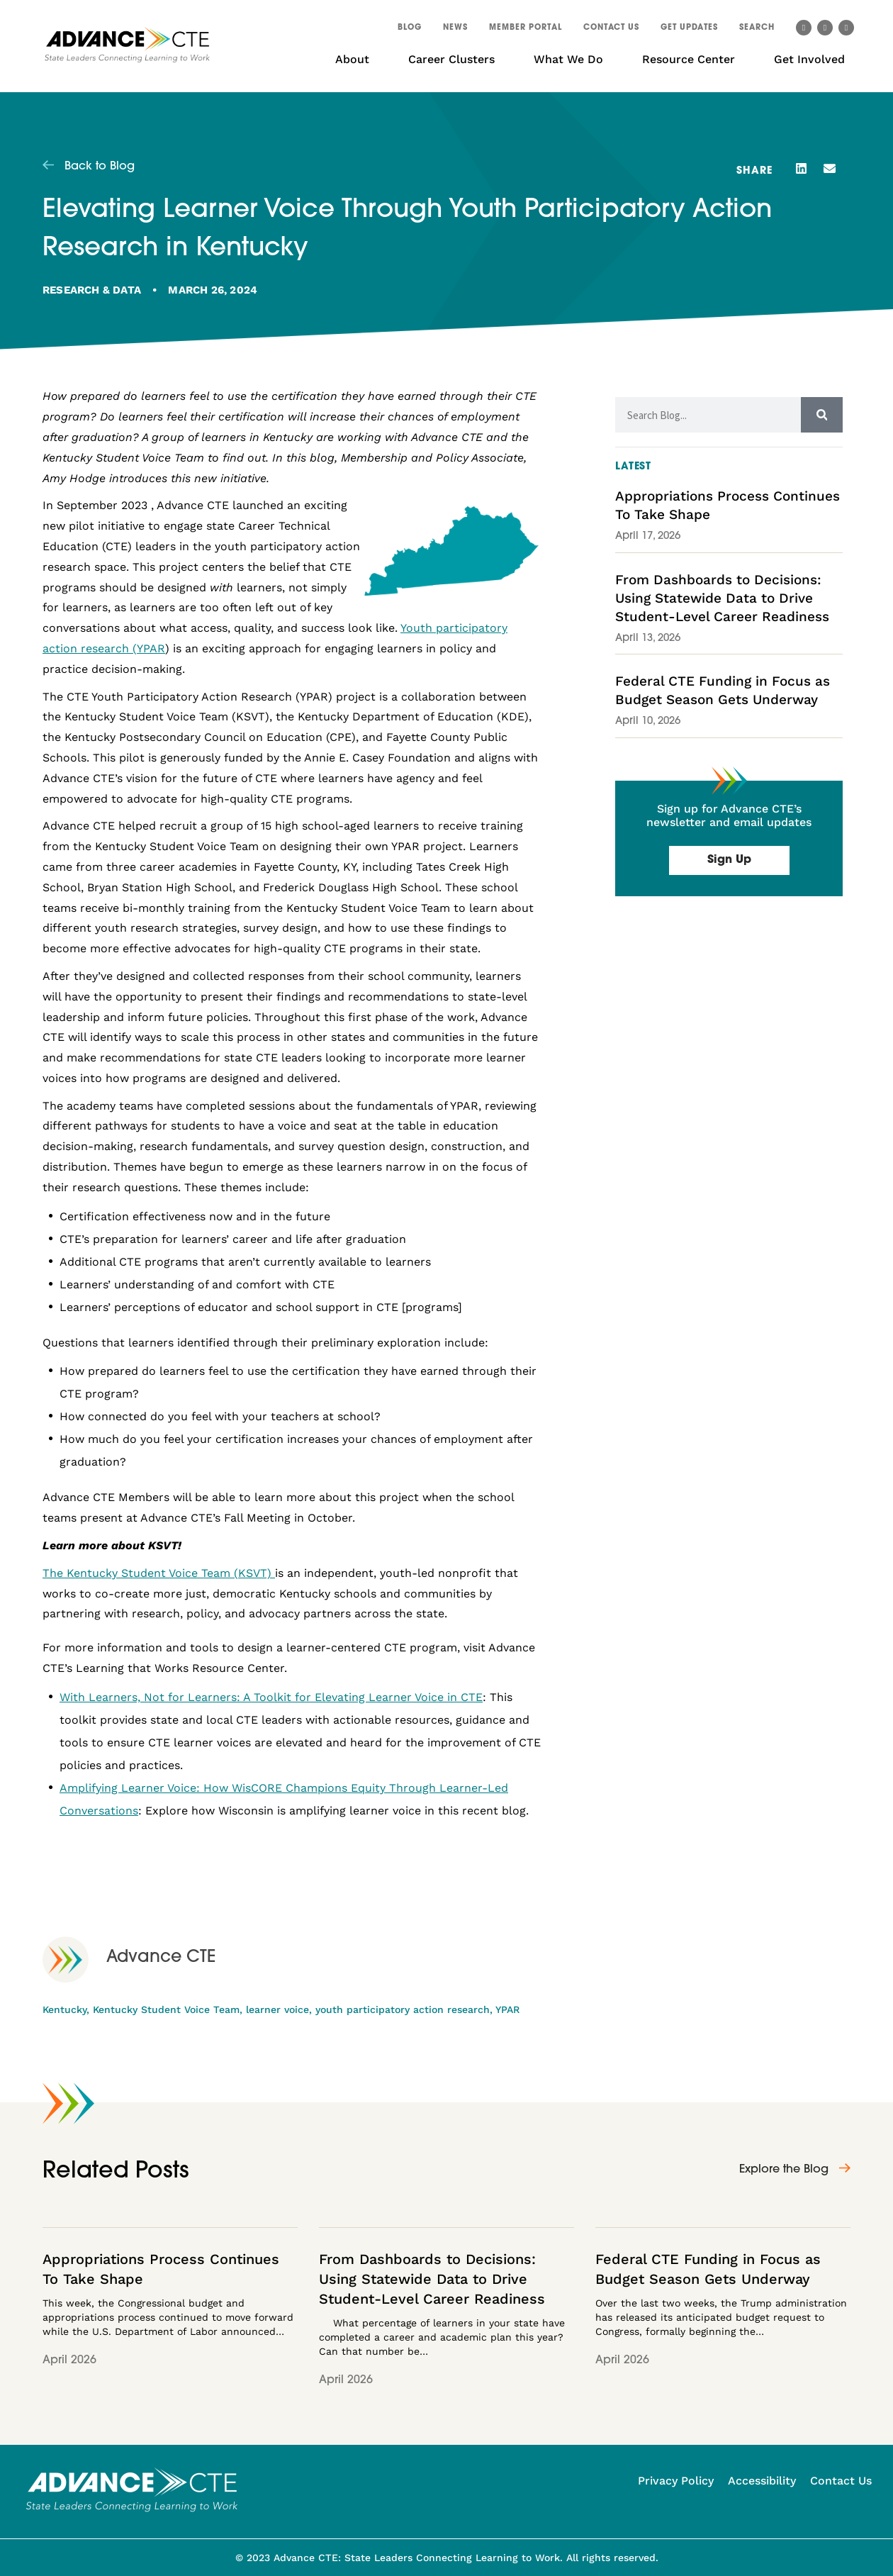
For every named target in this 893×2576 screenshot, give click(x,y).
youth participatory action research (402, 2009)
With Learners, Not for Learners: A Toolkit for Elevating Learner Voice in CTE (271, 1697)
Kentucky (64, 2009)
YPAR (507, 2009)
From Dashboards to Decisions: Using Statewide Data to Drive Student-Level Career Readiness (722, 598)
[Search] (822, 415)
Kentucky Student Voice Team (166, 2009)
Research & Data (92, 290)
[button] (757, 29)
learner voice (277, 2009)
